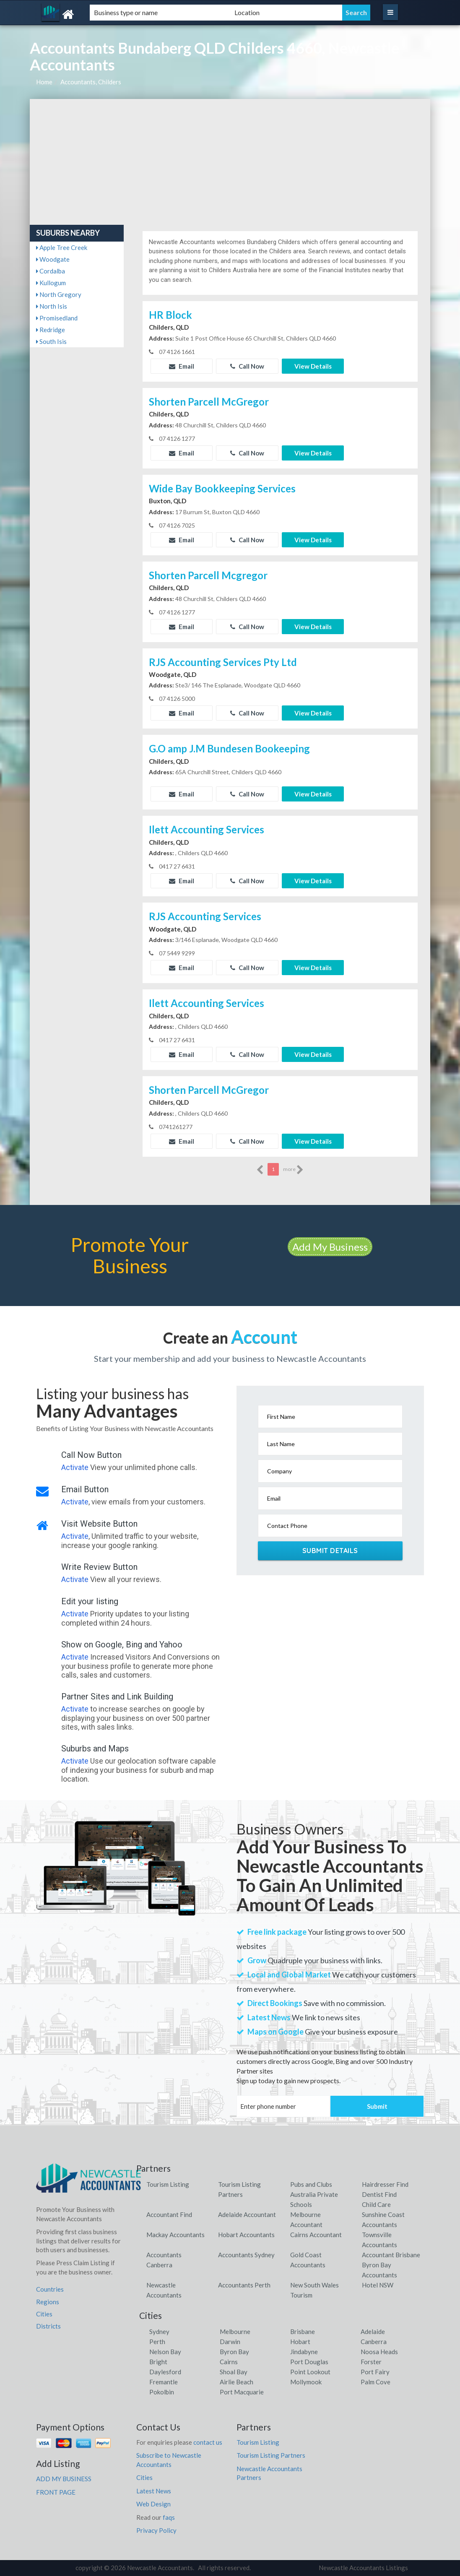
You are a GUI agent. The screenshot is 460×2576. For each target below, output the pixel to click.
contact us (207, 2442)
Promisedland (57, 318)
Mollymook (306, 2382)
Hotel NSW (377, 2285)
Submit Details (330, 1550)
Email (181, 366)
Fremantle (163, 2382)
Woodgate (53, 259)
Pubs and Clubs (311, 2184)
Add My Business (330, 1247)
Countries (50, 2289)
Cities (44, 2314)
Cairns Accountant (316, 2234)
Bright (158, 2361)
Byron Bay (234, 2351)
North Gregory (58, 294)
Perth (157, 2341)
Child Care (376, 2204)
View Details (313, 366)
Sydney (159, 2331)
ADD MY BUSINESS (63, 2478)
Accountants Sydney (246, 2255)
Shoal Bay (233, 2372)
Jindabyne (304, 2351)
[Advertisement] (230, 162)
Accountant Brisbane (391, 2255)
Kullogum (51, 282)
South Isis (51, 341)
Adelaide (373, 2331)
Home (44, 82)
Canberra (374, 2341)
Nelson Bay (165, 2351)
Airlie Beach (236, 2382)
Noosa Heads (379, 2351)
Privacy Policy (156, 2530)
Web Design (153, 2504)
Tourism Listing (167, 2184)
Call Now (247, 366)
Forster (371, 2361)
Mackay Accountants (175, 2234)
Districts (48, 2326)
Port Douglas (309, 2361)
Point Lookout (310, 2372)
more (293, 1170)
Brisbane (302, 2331)
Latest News (153, 2491)
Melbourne (235, 2331)
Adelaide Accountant (247, 2214)
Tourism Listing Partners (270, 2455)
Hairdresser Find (385, 2184)
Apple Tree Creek (61, 247)
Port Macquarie (242, 2392)
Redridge (50, 329)
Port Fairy (375, 2372)
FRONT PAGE (55, 2492)
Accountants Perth (244, 2285)
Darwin (230, 2341)
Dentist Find (379, 2194)
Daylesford (165, 2372)
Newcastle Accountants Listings (363, 2567)
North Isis (51, 306)
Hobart (300, 2341)
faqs (169, 2517)
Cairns (229, 2361)
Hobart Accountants (246, 2234)
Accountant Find (169, 2214)
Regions (47, 2301)
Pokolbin (161, 2392)
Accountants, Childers (90, 82)
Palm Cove (375, 2382)
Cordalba (50, 271)
